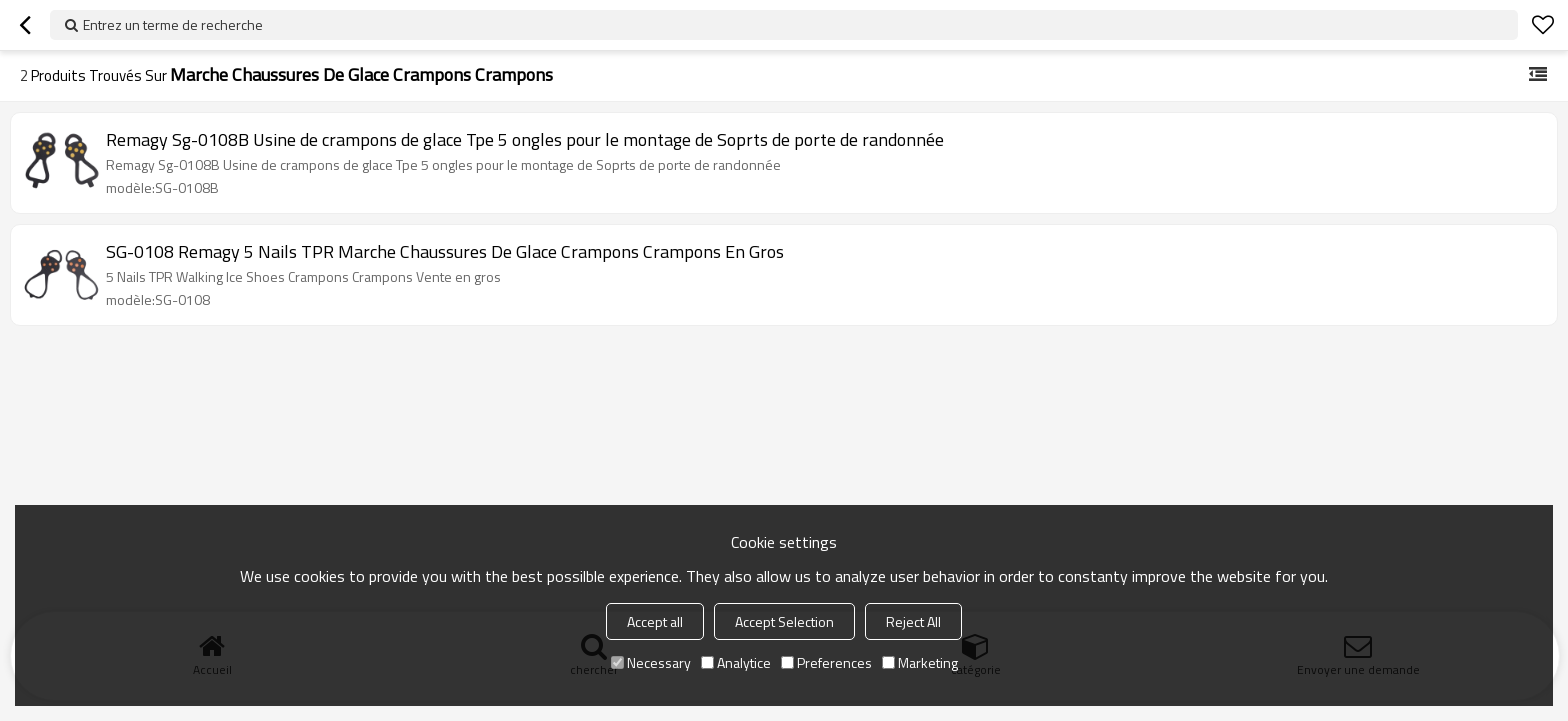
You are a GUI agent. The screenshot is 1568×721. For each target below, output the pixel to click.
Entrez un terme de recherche (173, 24)
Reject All (913, 621)
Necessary (651, 662)
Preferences (826, 662)
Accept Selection (784, 621)
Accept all (655, 621)
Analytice (736, 662)
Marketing (920, 662)
